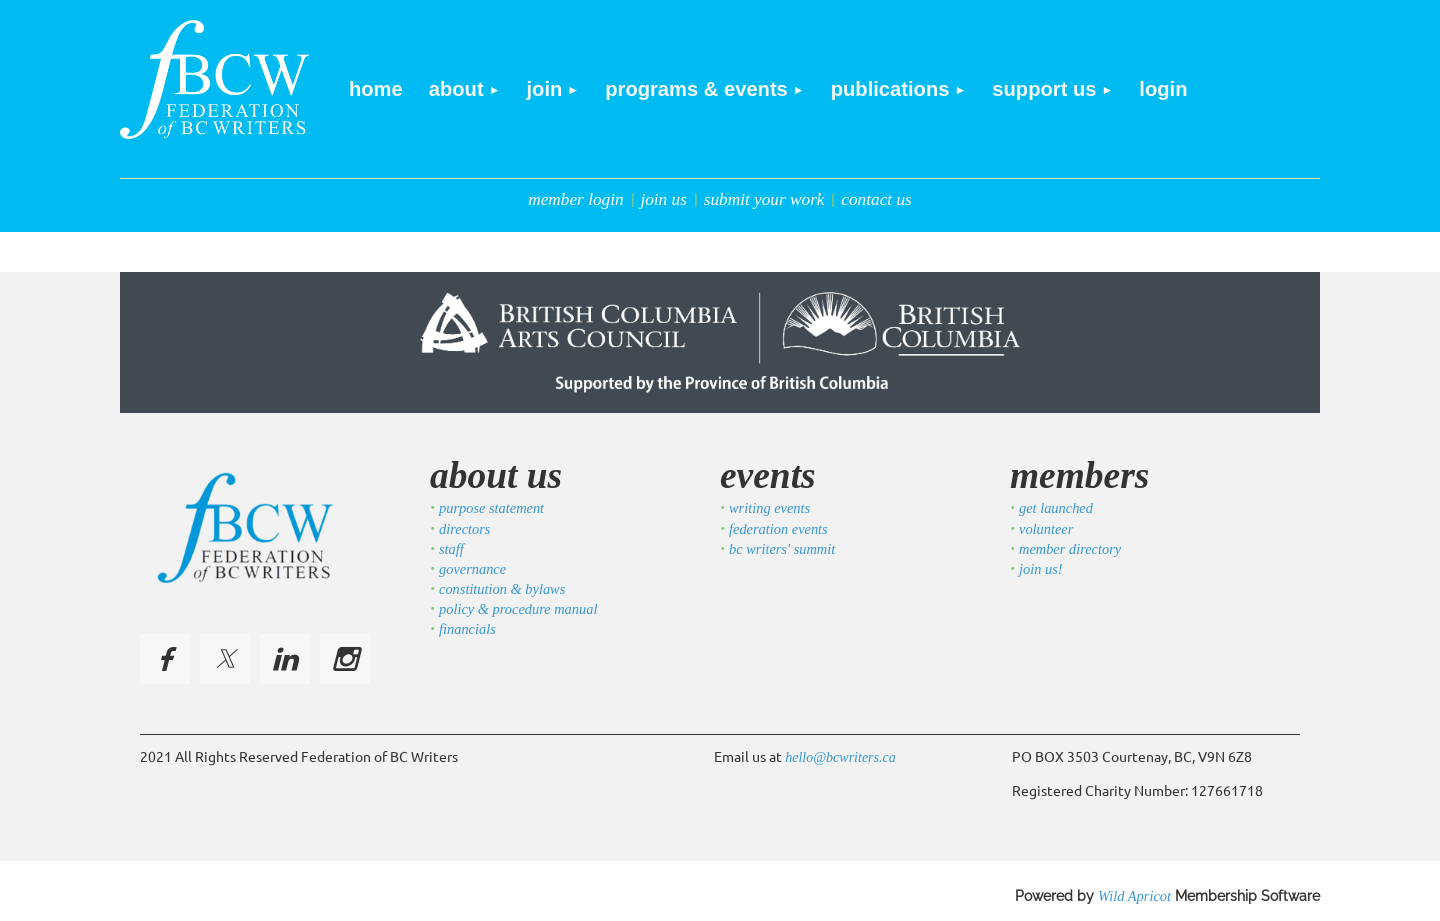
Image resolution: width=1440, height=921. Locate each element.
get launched (1056, 508)
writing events (769, 508)
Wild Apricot (1134, 896)
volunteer (1046, 529)
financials (467, 629)
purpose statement (491, 508)
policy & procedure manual (518, 609)
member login (575, 199)
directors (464, 529)
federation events (778, 529)
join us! (1041, 569)
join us (663, 199)
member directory (1070, 549)
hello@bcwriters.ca (840, 757)
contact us (876, 199)
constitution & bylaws (502, 589)
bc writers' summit (782, 549)
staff (451, 549)
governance (472, 569)
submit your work (764, 199)
